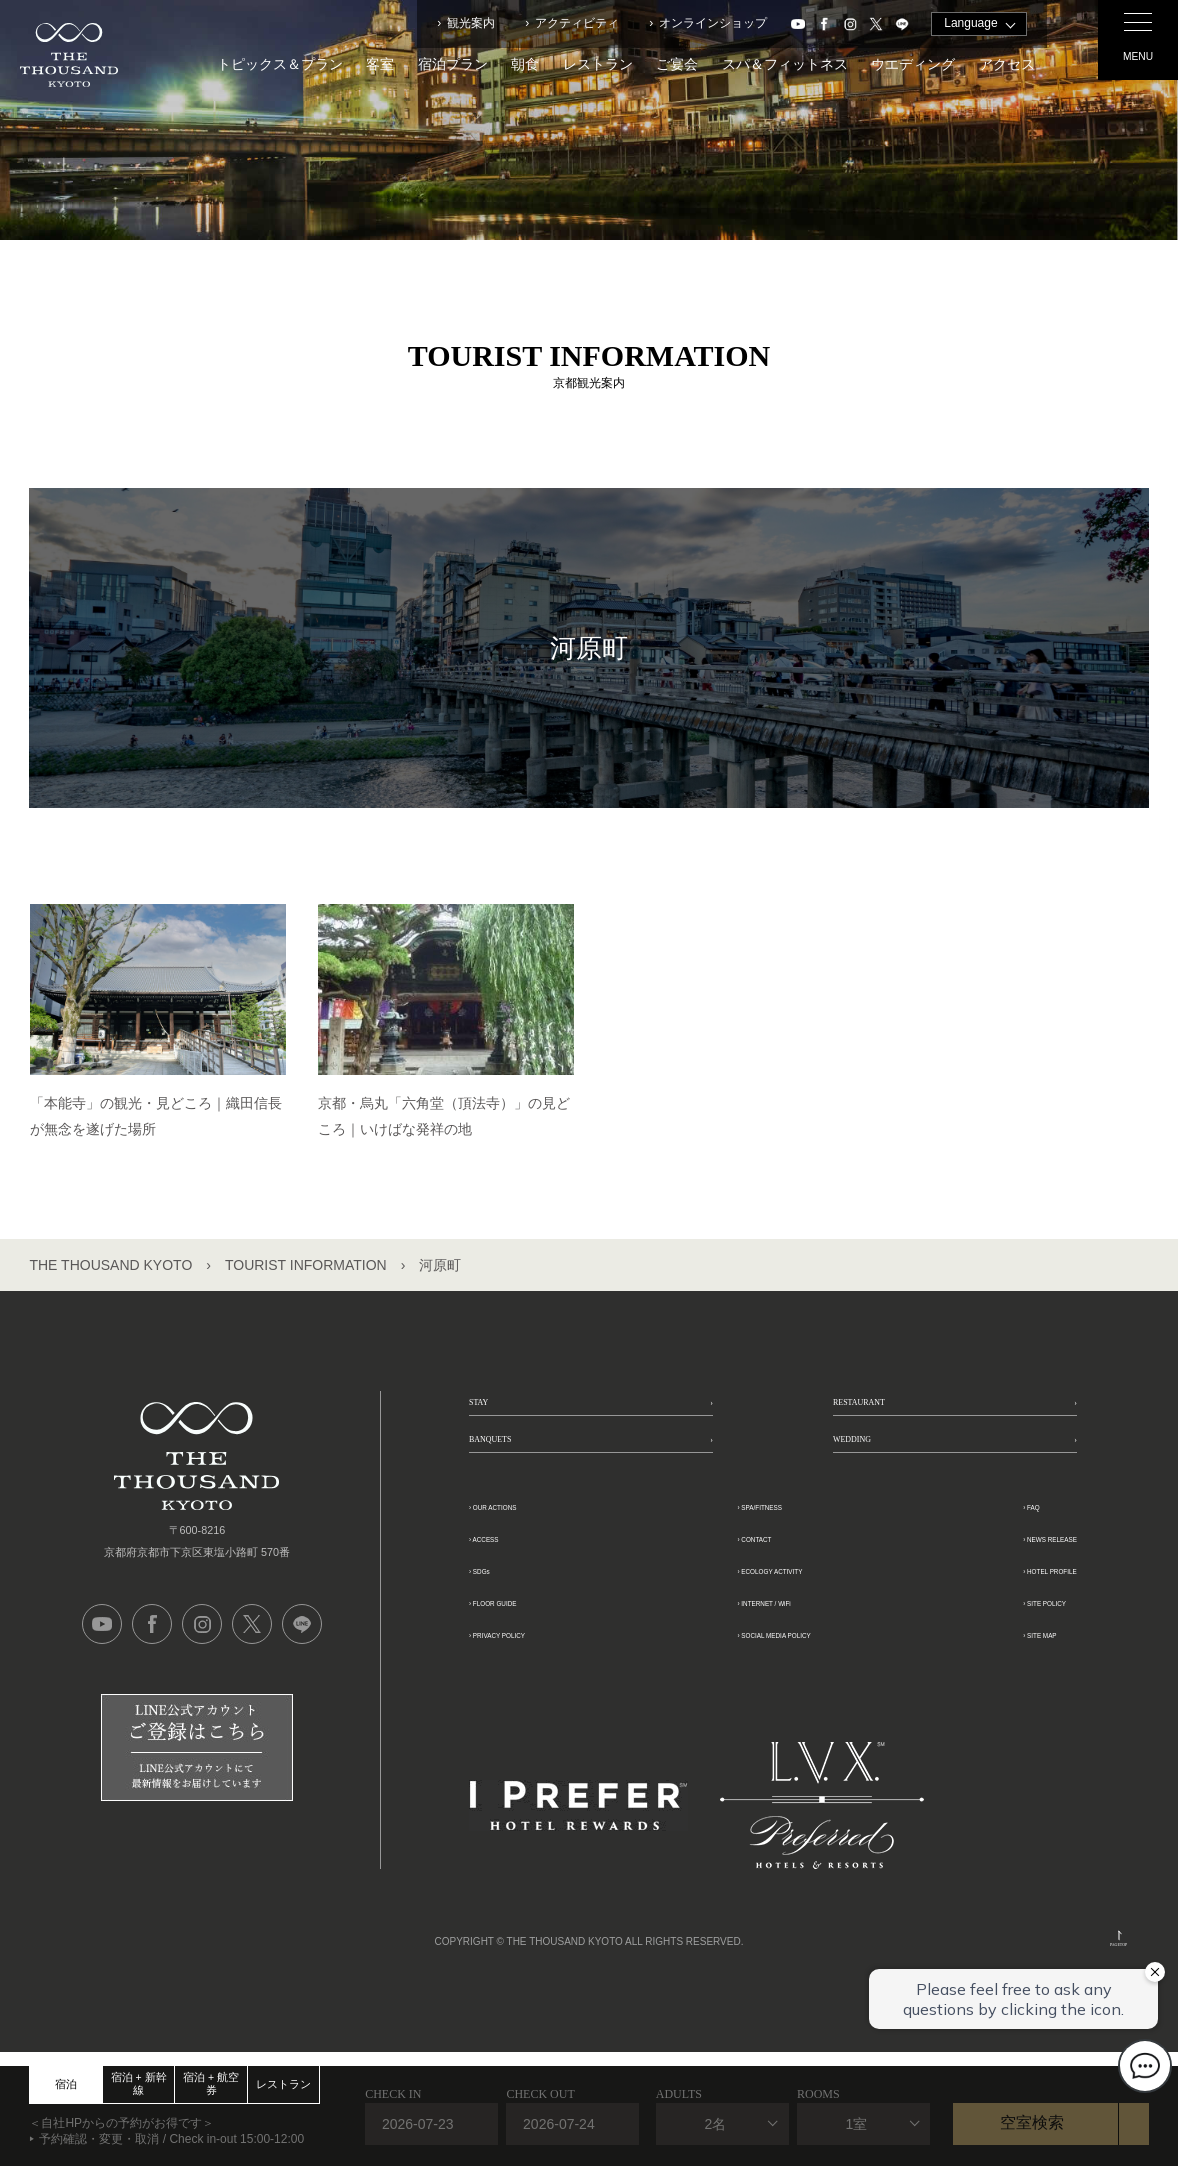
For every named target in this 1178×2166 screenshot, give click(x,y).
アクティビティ (577, 23)
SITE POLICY (1000, 1672)
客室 (380, 64)
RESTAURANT (898, 1421)
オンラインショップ (713, 23)
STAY (493, 1421)
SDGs (500, 1640)
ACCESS (511, 1608)
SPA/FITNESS (744, 1576)
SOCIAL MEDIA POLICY (780, 1704)
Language (970, 23)
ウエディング (913, 64)
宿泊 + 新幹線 (139, 2083)
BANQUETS (522, 1494)
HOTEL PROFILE (1014, 1640)
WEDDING (881, 1494)
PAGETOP (1119, 1946)
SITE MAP (988, 1704)
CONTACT (731, 1608)
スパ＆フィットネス (785, 64)
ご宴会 (677, 64)
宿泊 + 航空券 (211, 2083)
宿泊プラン (453, 64)
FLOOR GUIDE (534, 1672)
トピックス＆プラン (280, 64)
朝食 (525, 64)
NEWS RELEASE (1014, 1608)
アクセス (1007, 64)
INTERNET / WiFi (755, 1672)
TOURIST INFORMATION (306, 1265)
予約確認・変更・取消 (99, 2139)
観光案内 (471, 23)
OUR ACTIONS (534, 1576)
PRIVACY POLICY (545, 1704)
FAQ (967, 1576)
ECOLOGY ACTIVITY (770, 1640)
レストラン (598, 64)
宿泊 (66, 2084)
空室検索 (1032, 2122)
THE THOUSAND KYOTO (110, 1265)
